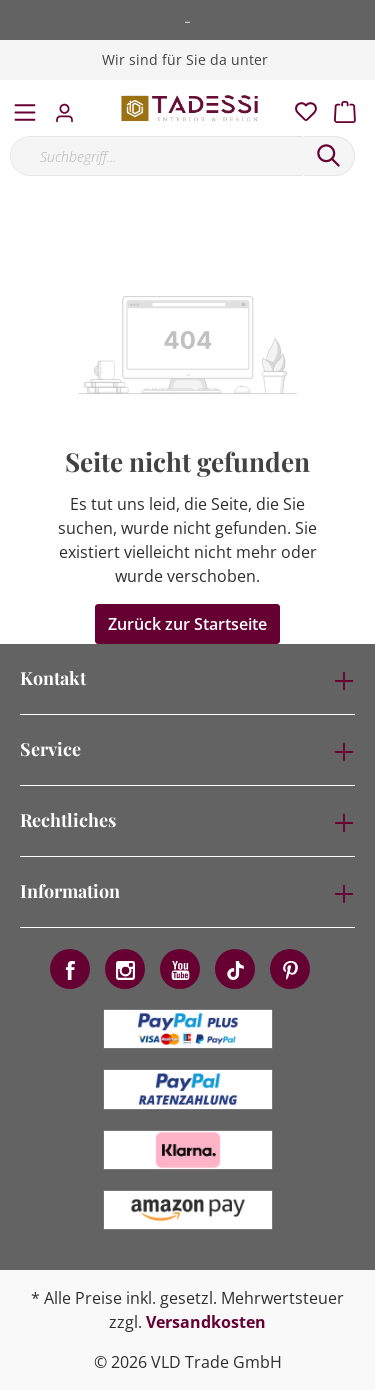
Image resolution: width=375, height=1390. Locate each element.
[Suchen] (329, 156)
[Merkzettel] (300, 107)
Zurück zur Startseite (187, 624)
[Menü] (25, 108)
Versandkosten (206, 1322)
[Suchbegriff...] (156, 156)
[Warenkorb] (351, 107)
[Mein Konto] (70, 107)
